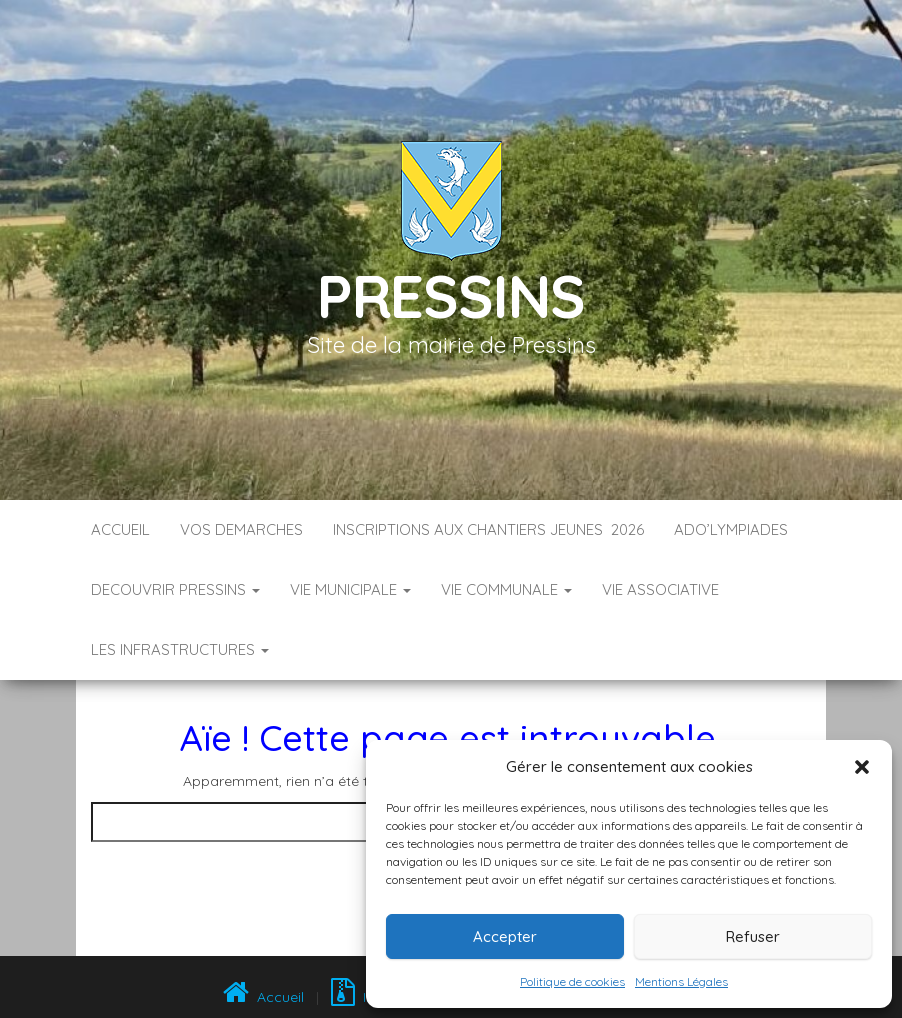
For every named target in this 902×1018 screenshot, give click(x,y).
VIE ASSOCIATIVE (660, 589)
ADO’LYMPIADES (731, 529)
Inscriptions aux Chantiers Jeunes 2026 (488, 529)
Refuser (753, 936)
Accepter (505, 936)
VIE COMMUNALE (506, 589)
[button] (862, 767)
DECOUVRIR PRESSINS (175, 589)
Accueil (120, 529)
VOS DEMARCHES (241, 529)
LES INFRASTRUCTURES (180, 649)
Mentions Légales (681, 981)
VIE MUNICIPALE (350, 589)
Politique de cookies (572, 981)
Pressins (451, 295)
